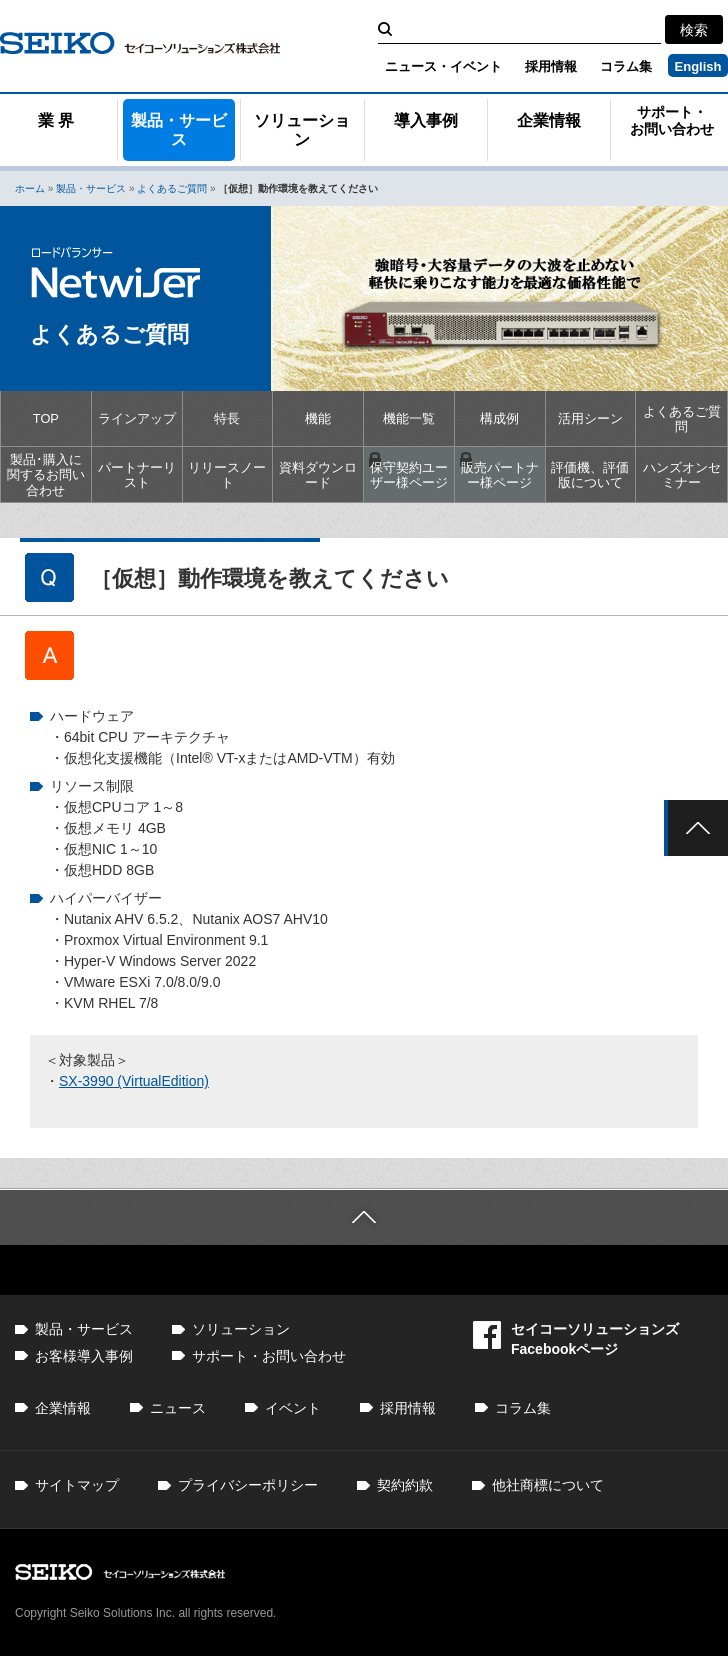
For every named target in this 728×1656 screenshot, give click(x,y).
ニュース (178, 1408)
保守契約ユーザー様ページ (409, 475)
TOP (46, 418)
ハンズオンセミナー (682, 475)
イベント (293, 1408)
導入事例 (426, 120)
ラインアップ (137, 418)
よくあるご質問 (172, 188)
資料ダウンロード (318, 475)
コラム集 (626, 66)
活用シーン (590, 418)
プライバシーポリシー (248, 1485)
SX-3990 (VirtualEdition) (134, 1081)
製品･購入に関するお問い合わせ (46, 475)
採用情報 (551, 66)
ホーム (30, 188)
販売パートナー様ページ (500, 475)
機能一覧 (409, 418)
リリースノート (227, 475)
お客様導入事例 (84, 1356)
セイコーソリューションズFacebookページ (576, 1338)
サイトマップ (77, 1485)
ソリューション (302, 130)
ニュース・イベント (443, 66)
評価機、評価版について (590, 475)
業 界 (56, 120)
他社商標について (548, 1485)
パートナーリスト (137, 475)
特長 (227, 418)
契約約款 (405, 1485)
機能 (318, 418)
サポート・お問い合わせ (269, 1356)
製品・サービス (179, 130)
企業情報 (549, 120)
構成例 (499, 418)
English (698, 66)
